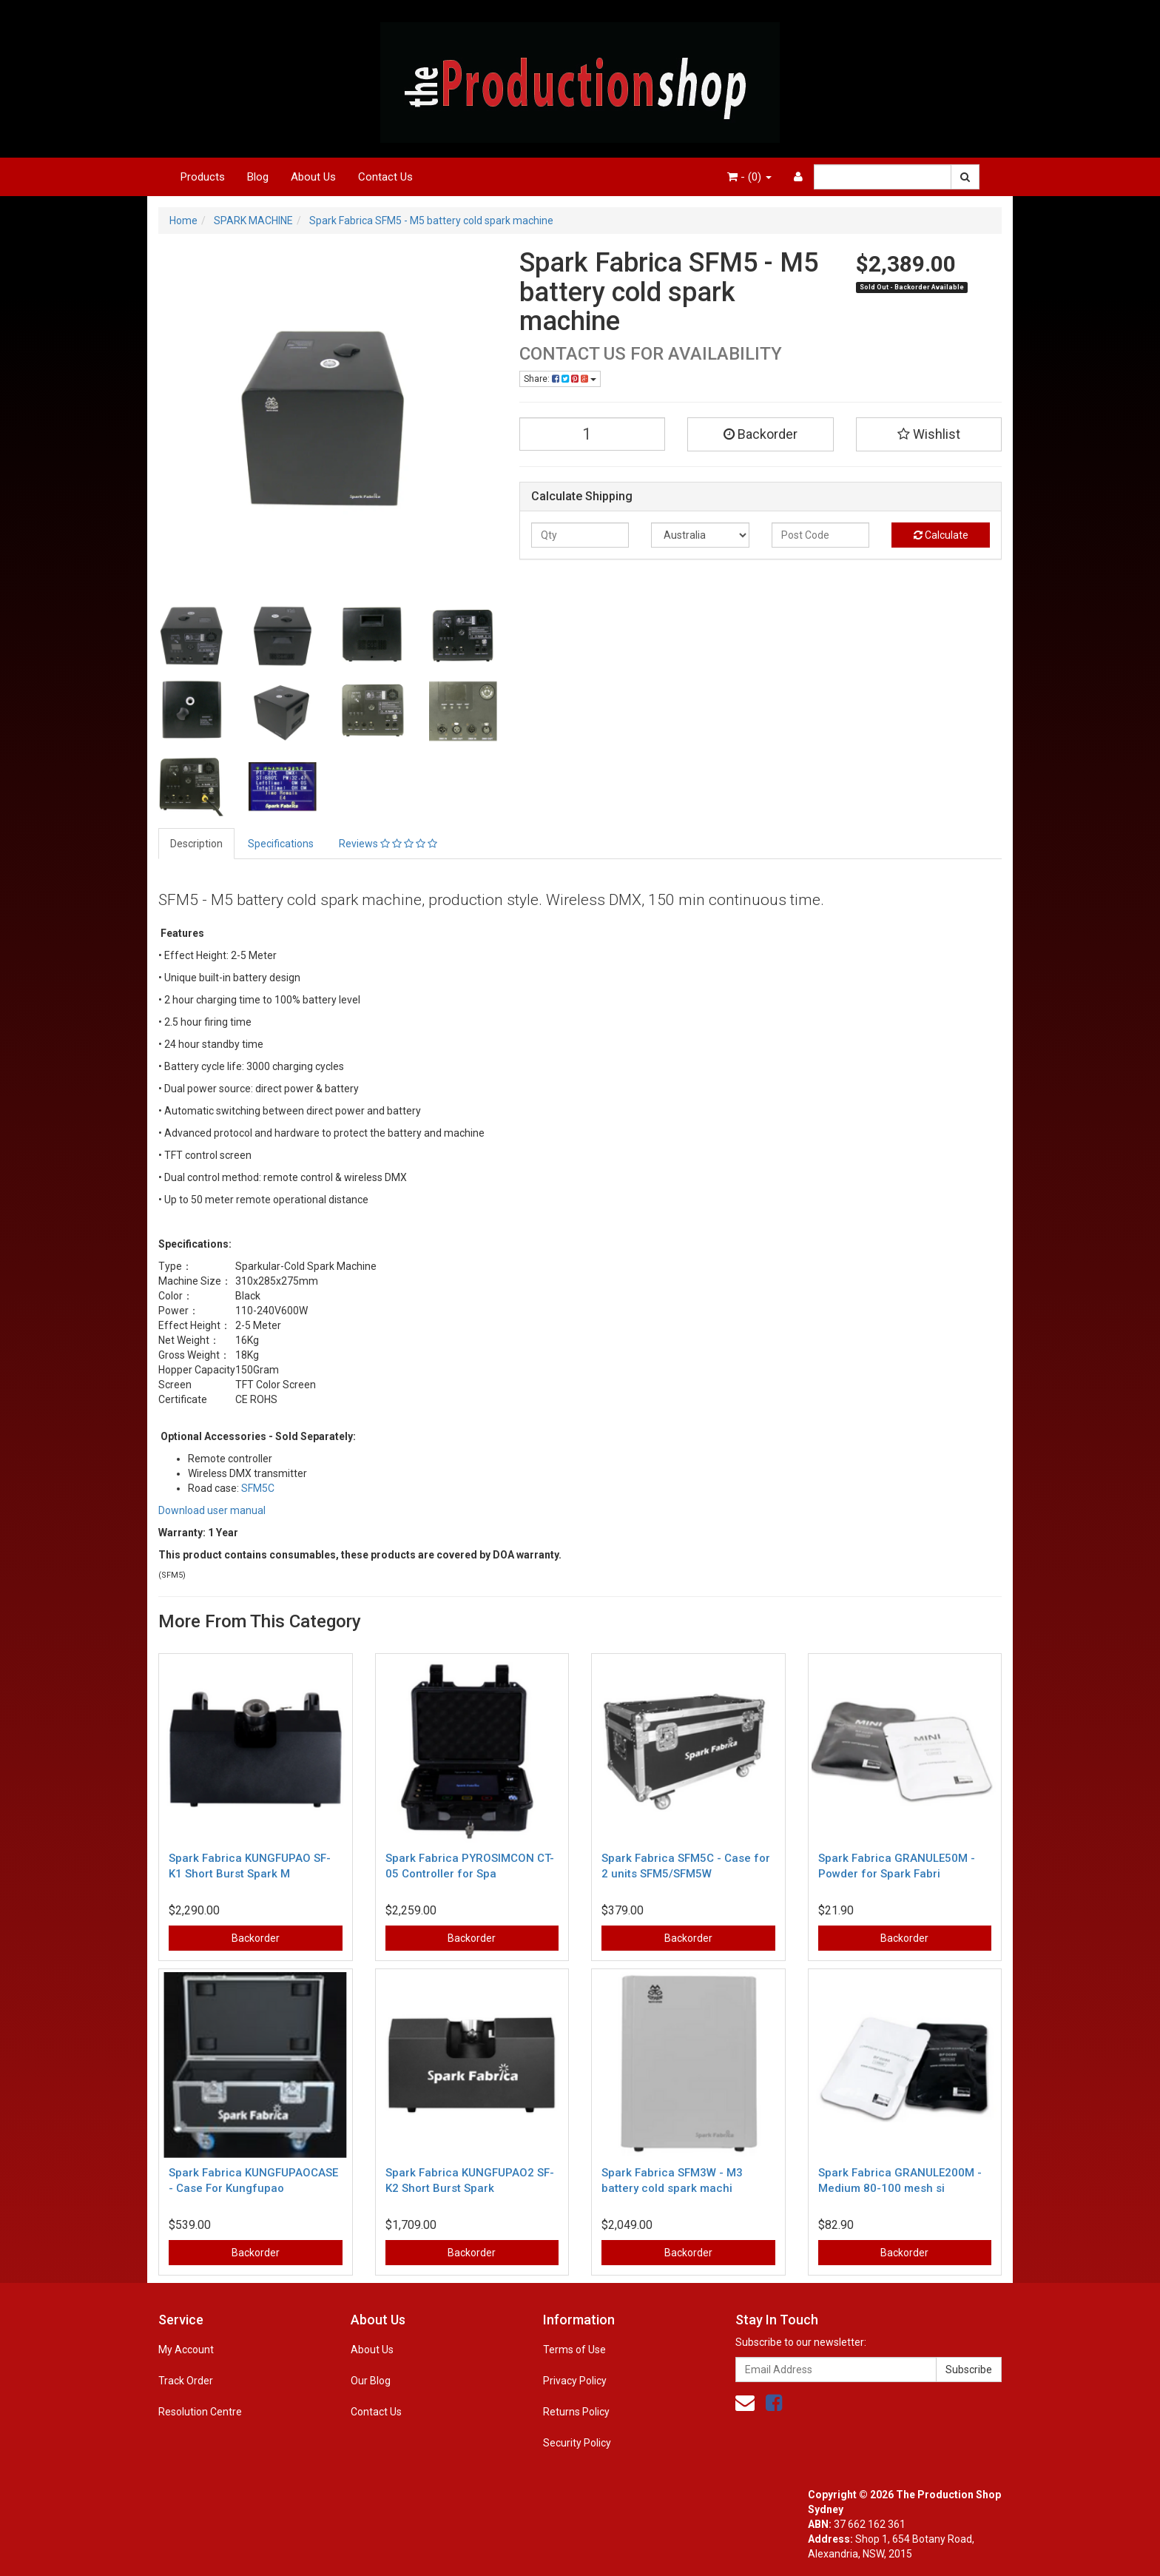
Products (203, 177)
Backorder (761, 434)
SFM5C (257, 1488)
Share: (560, 379)
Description (196, 844)
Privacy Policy (575, 2381)
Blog (258, 177)
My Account (186, 2349)
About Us (313, 177)
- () (749, 177)
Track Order (185, 2381)
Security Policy (577, 2443)
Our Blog (371, 2381)
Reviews (388, 844)
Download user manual (212, 1510)
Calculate (941, 535)
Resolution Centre (200, 2412)
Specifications (281, 844)
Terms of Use (574, 2349)
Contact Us (385, 177)
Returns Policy (576, 2412)
